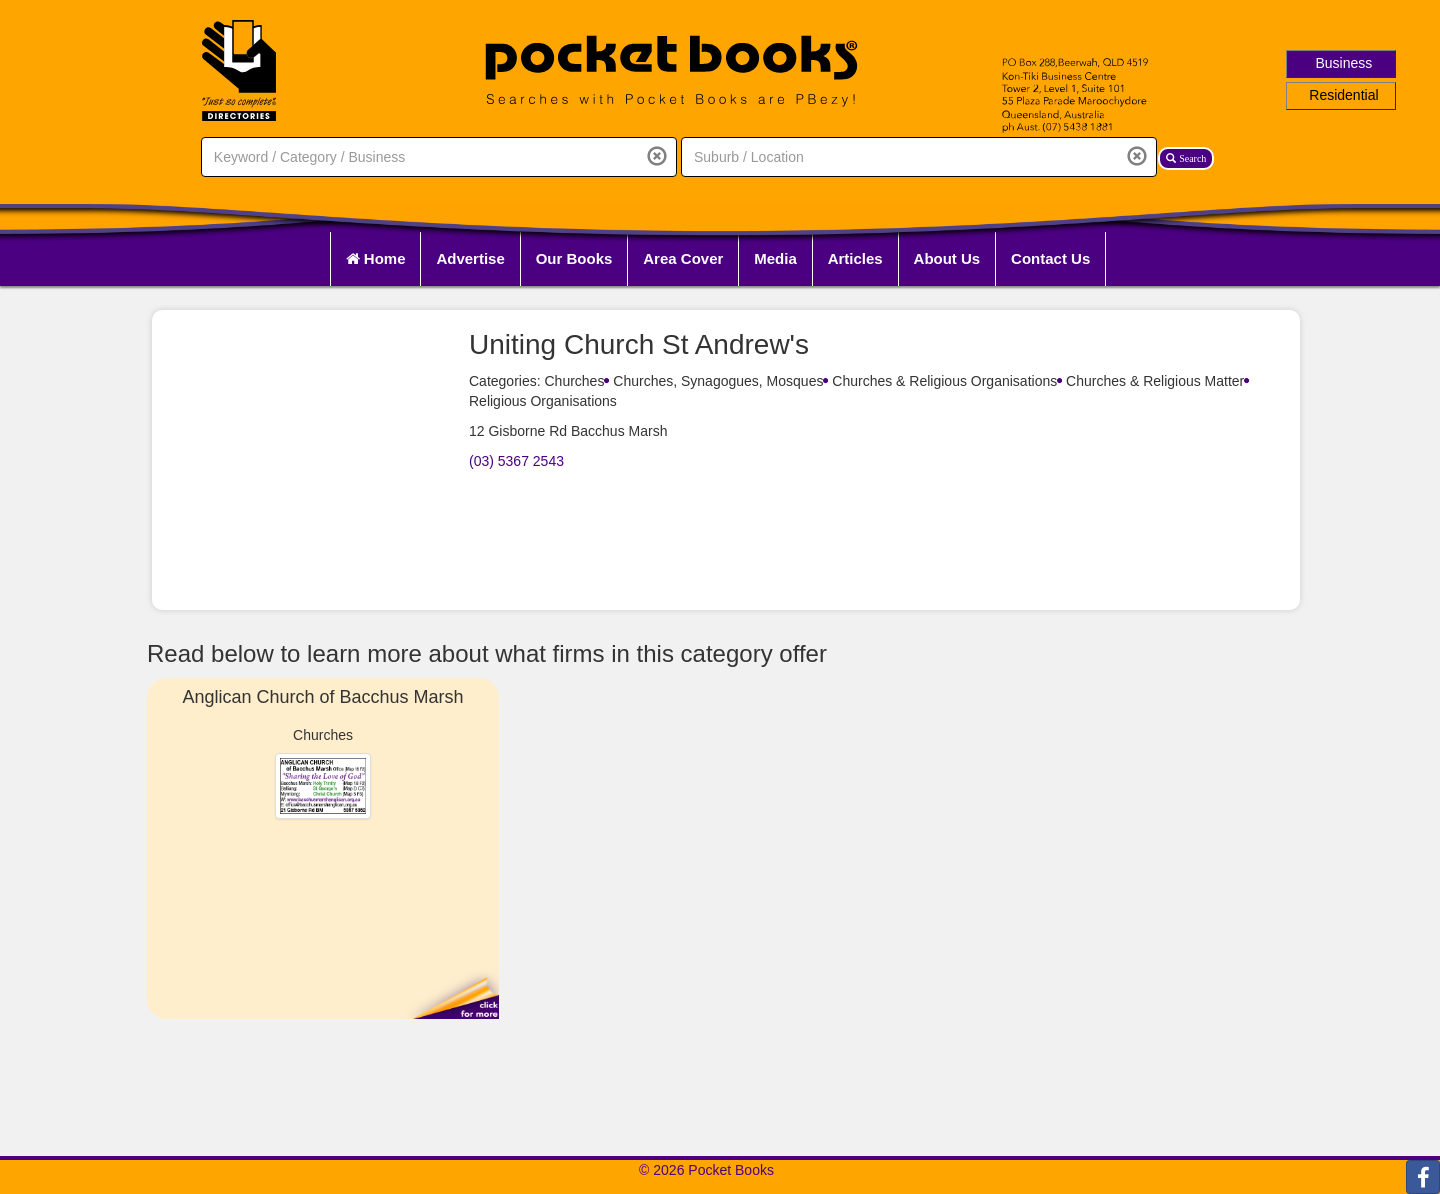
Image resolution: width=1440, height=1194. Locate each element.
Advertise (470, 258)
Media (775, 258)
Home (376, 258)
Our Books (574, 258)
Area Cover (683, 258)
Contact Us (1050, 258)
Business (1344, 63)
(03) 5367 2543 (516, 461)
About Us (947, 258)
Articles (855, 258)
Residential (1343, 95)
